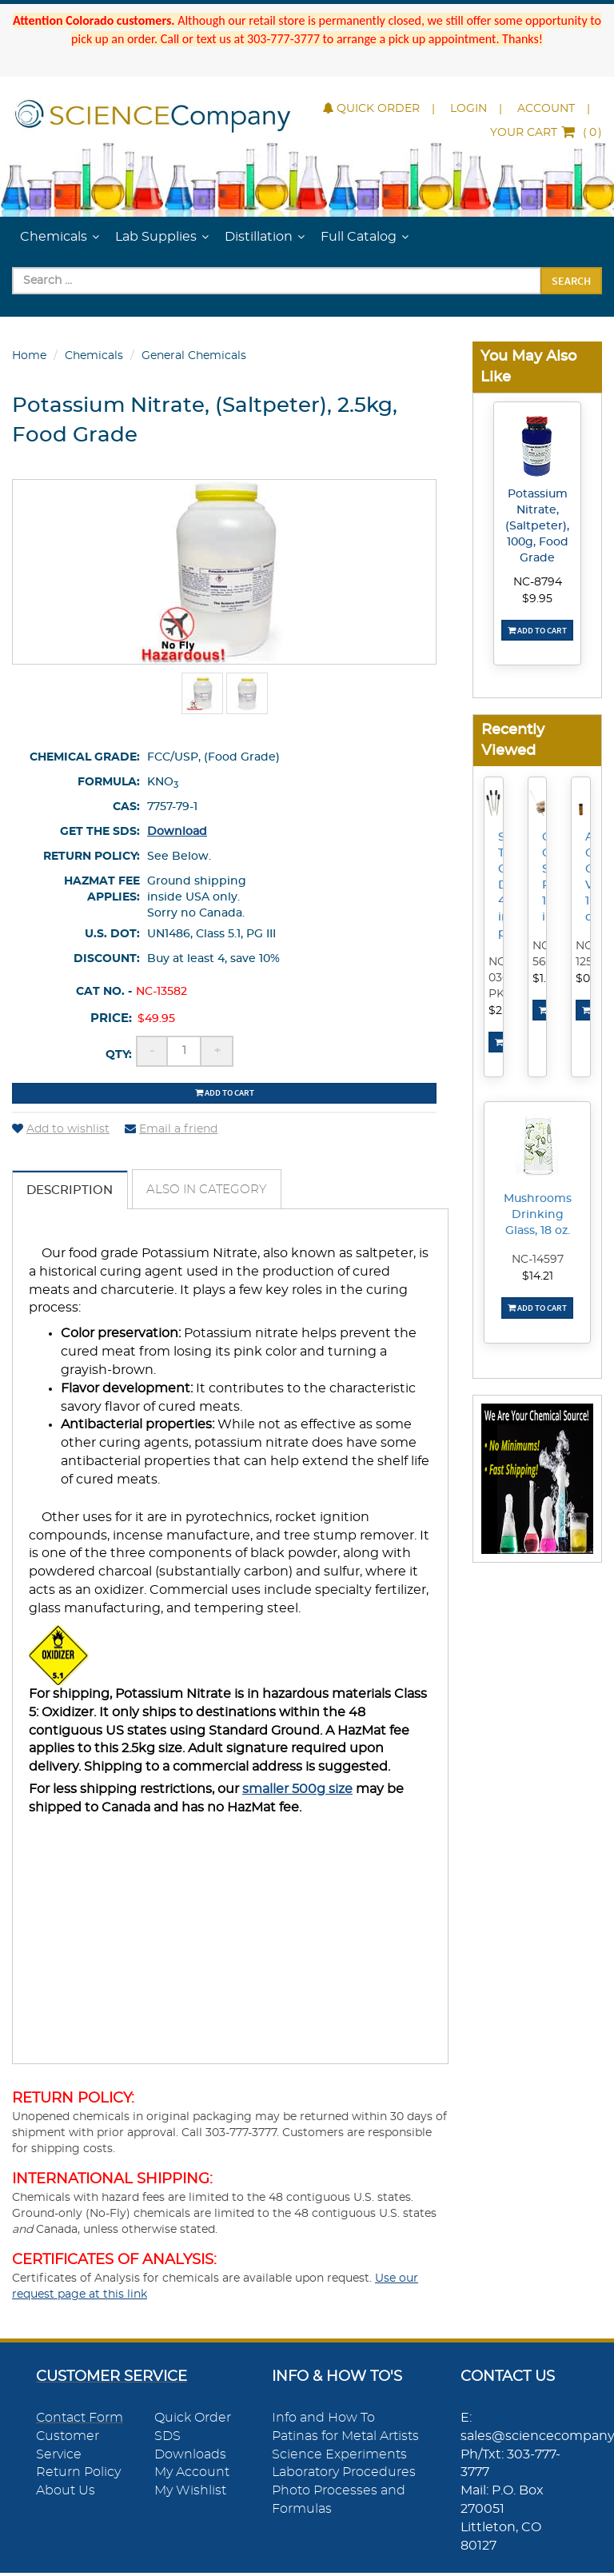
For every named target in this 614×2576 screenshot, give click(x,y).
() (546, 133)
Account (546, 108)
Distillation (259, 236)
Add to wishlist (61, 1129)
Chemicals (53, 236)
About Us (65, 2494)
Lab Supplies (156, 236)
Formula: (109, 782)
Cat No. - (104, 991)
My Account (191, 2476)
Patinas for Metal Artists (345, 2440)
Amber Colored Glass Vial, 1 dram (590, 877)
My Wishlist (190, 2494)
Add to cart (224, 1092)
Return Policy (78, 2476)
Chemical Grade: (85, 757)
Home (29, 355)
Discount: (107, 959)
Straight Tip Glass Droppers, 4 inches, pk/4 (503, 885)
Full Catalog (359, 236)
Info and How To (323, 2421)
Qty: (119, 1054)
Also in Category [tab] (220, 1191)
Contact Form (79, 2421)
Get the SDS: (100, 831)
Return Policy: (91, 856)
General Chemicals (194, 355)
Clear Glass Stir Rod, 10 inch (547, 877)
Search (571, 281)
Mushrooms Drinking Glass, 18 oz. (538, 1214)
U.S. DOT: (112, 934)
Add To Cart (537, 630)
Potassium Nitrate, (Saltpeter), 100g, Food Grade (537, 526)
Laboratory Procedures (344, 2476)
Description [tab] (74, 1192)
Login (468, 108)
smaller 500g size (297, 1793)
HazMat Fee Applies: (102, 889)
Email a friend (171, 1129)
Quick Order (371, 108)
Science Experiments (339, 2457)
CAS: (126, 807)
